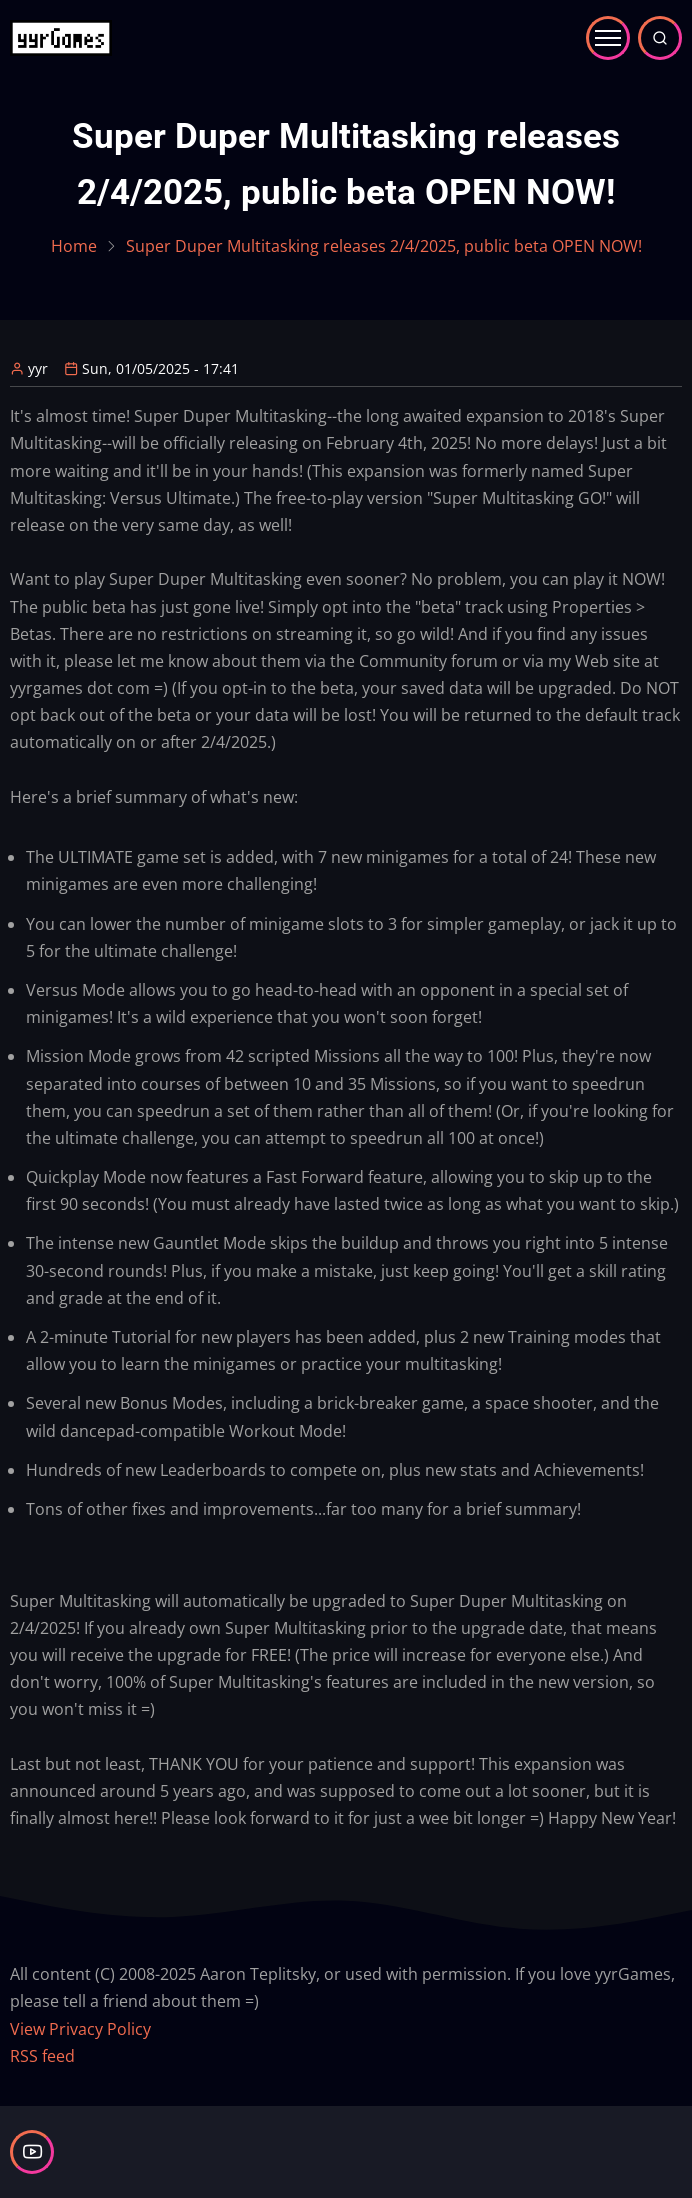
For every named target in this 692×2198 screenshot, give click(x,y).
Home (74, 246)
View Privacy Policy (80, 2029)
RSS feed (42, 2056)
